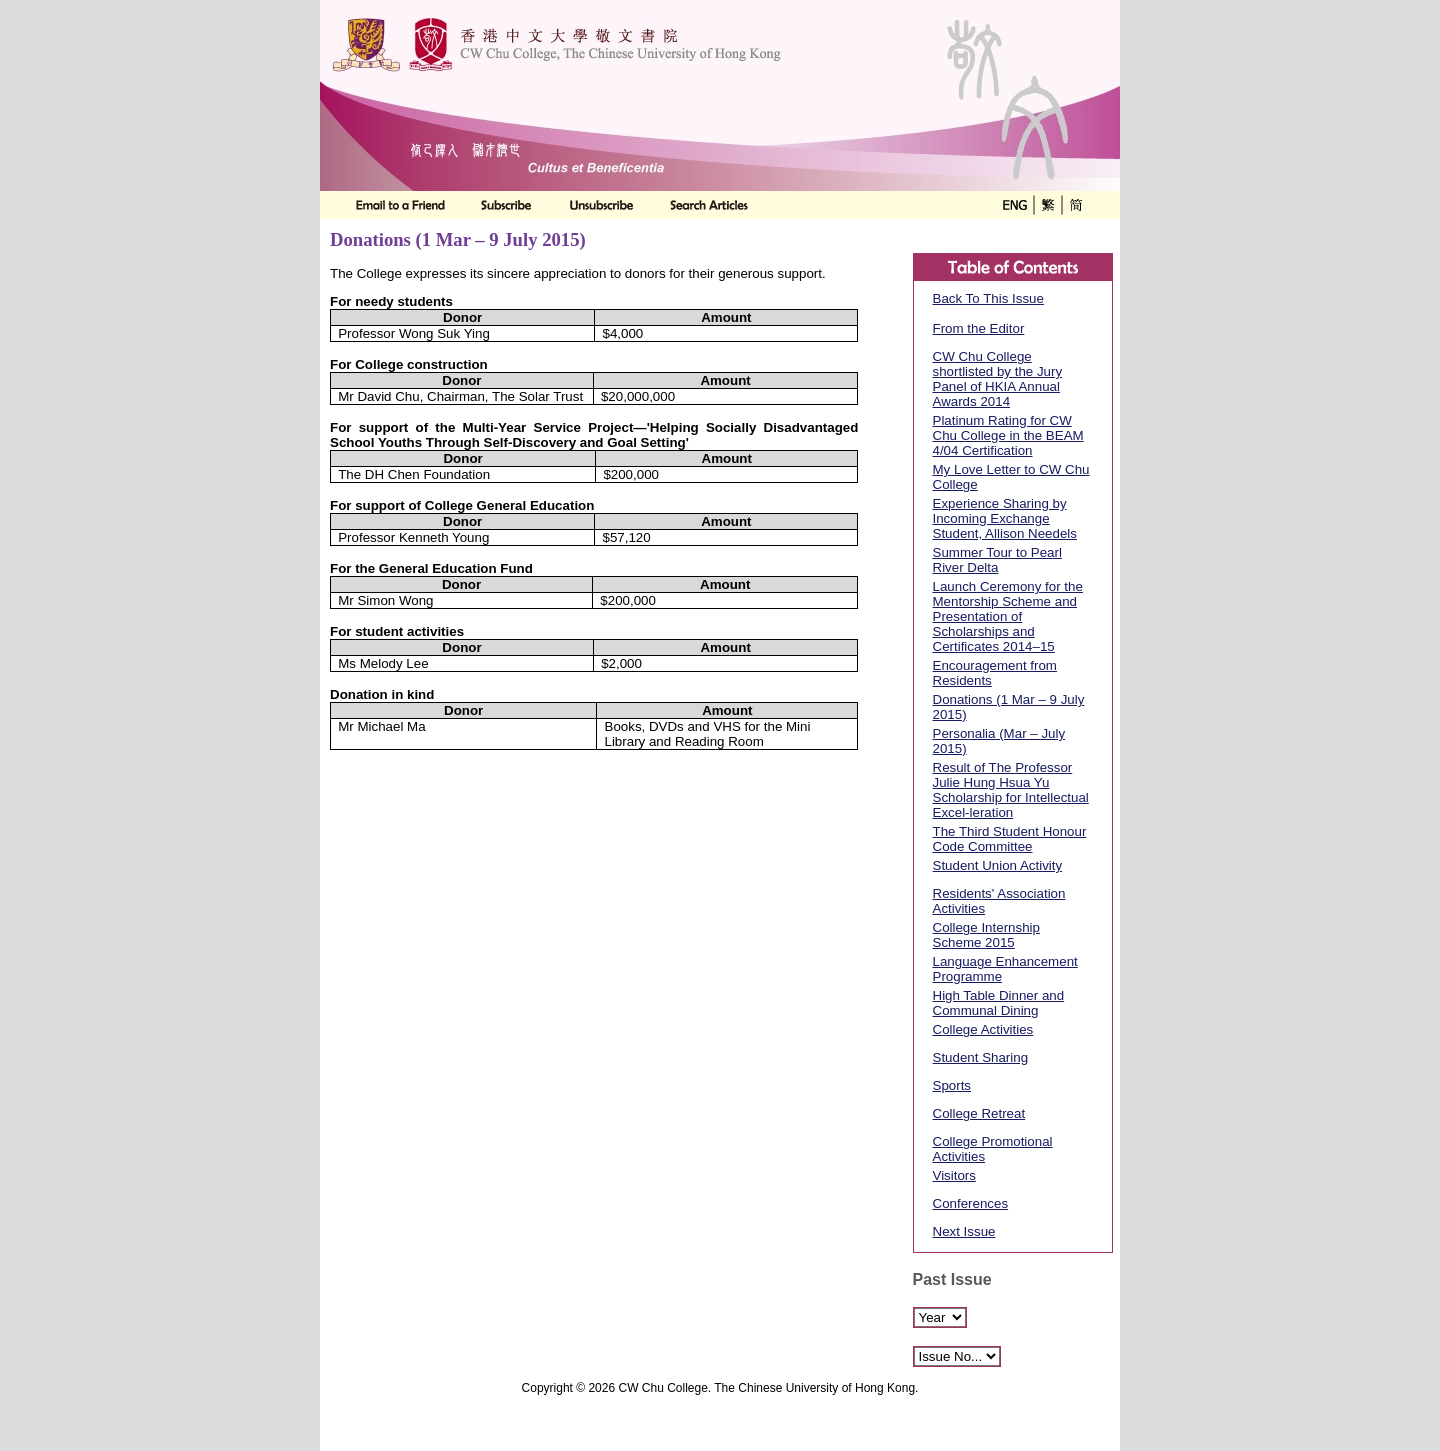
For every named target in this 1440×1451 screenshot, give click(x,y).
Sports (952, 1085)
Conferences (971, 1203)
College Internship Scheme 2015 (986, 935)
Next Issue (964, 1231)
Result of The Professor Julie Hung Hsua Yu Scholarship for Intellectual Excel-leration (1011, 790)
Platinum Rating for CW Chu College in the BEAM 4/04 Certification (1008, 435)
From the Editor (979, 328)
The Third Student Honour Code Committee (1010, 839)
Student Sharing (981, 1057)
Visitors (954, 1175)
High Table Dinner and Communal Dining (999, 1003)
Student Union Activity (998, 865)
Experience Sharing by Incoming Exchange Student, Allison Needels (1005, 518)
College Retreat (979, 1113)
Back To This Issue (988, 298)
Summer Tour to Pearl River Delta (997, 560)
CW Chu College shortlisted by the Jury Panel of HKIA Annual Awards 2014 (998, 379)
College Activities (983, 1029)
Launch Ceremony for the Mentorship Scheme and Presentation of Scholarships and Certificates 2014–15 (1008, 616)
